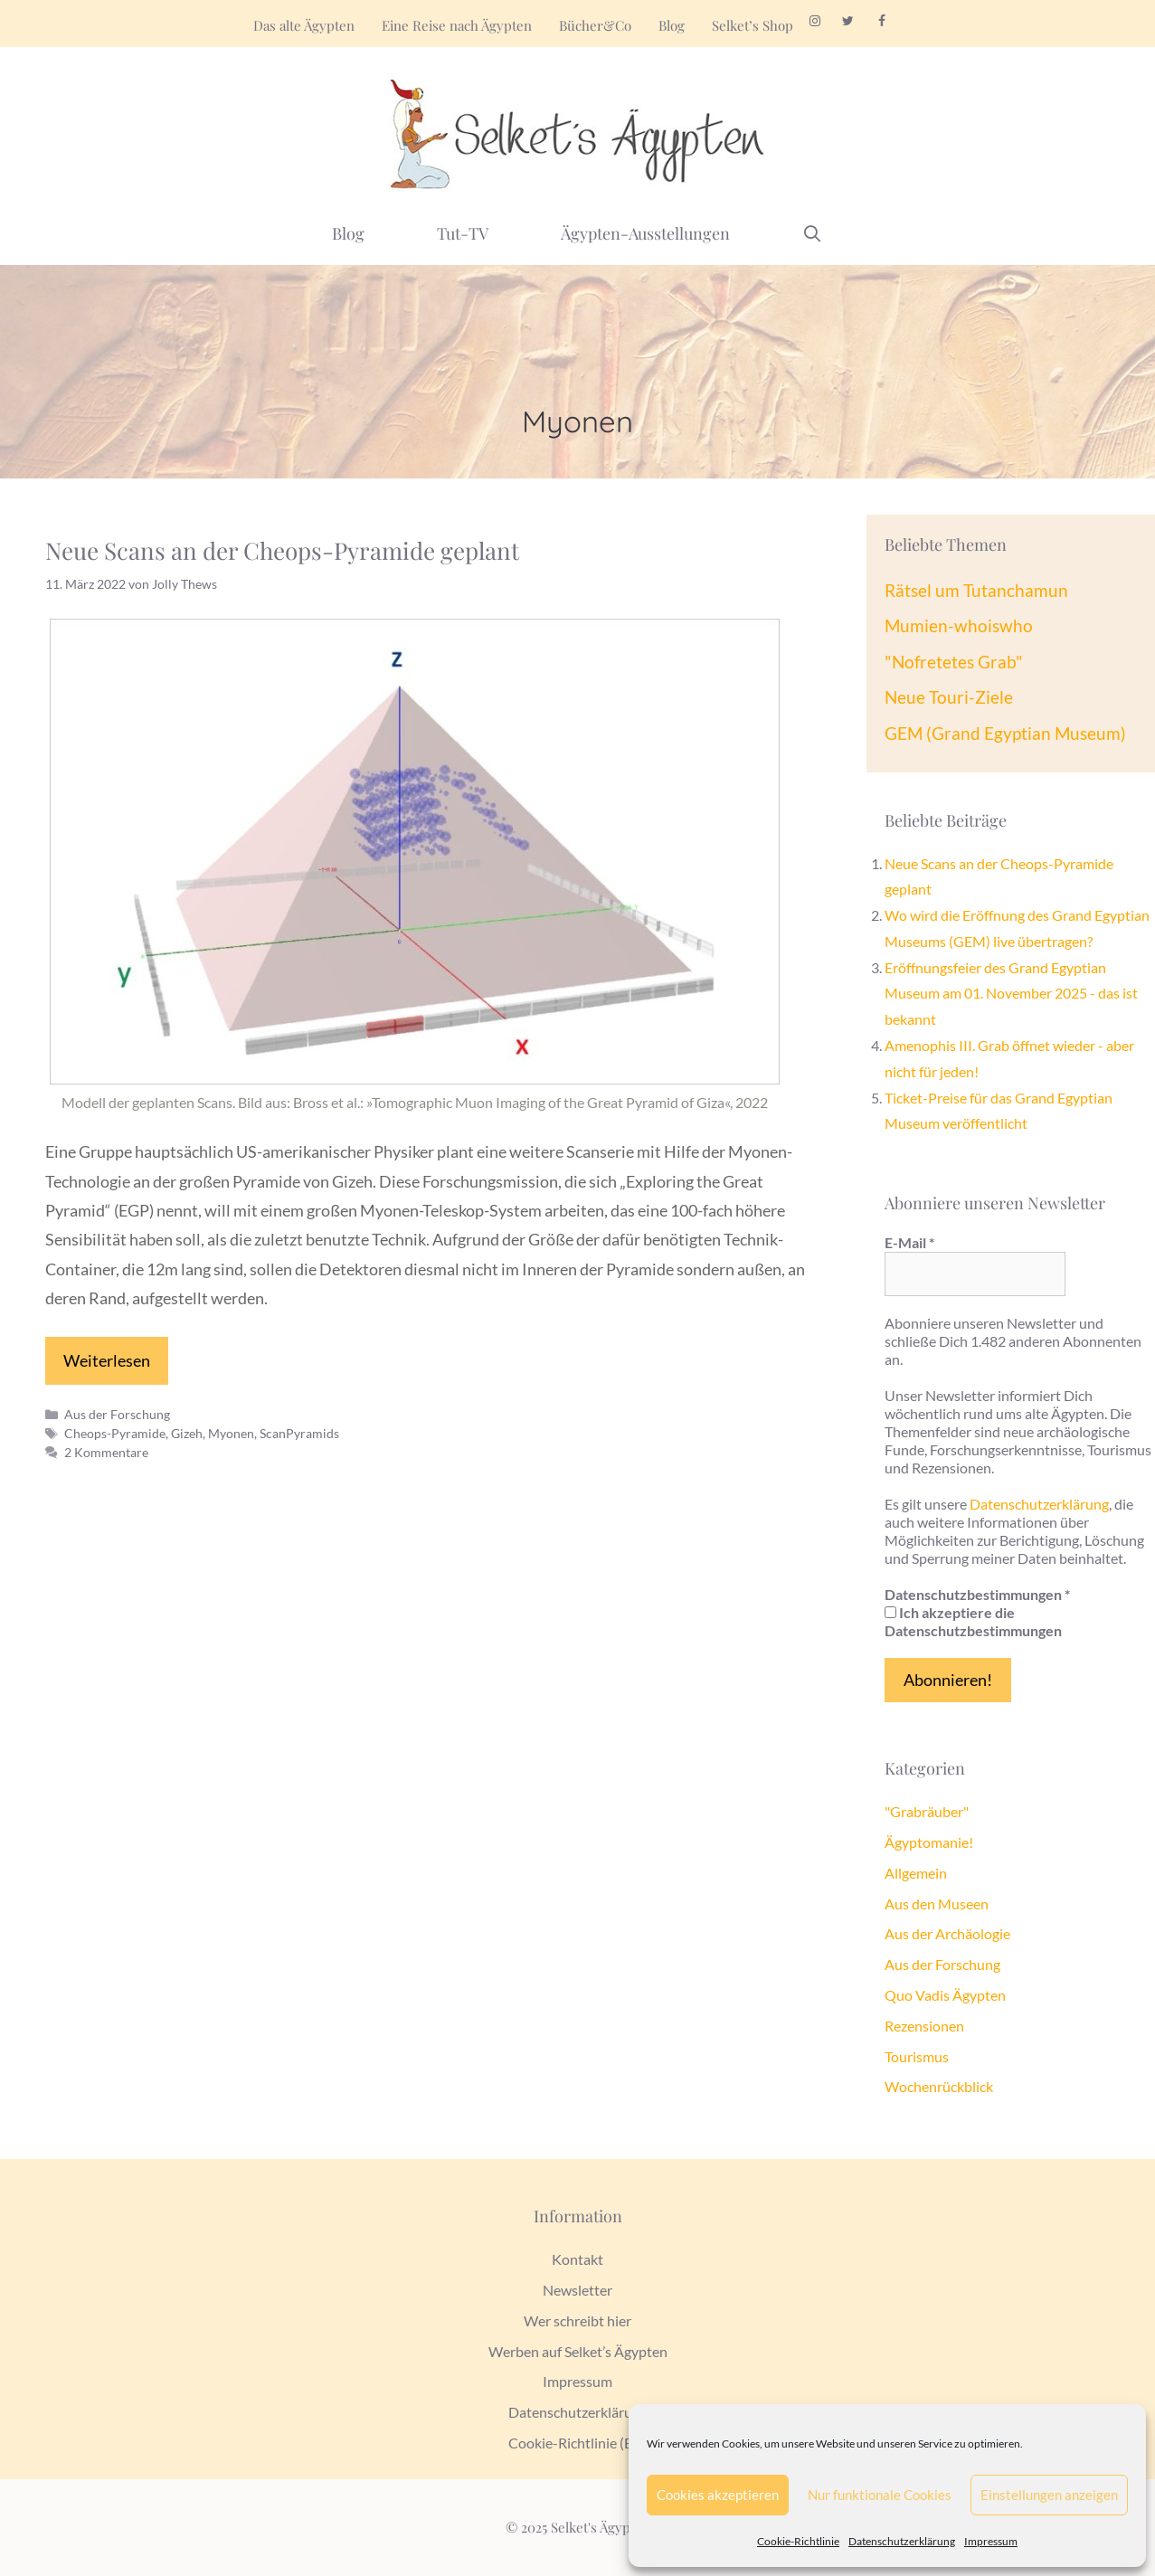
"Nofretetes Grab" (954, 661)
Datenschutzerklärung (901, 2541)
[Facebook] (881, 22)
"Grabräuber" (927, 1811)
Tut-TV (462, 233)
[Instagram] (815, 22)
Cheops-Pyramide (115, 1433)
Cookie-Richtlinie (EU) (578, 2442)
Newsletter (577, 2289)
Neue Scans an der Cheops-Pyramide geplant (282, 550)
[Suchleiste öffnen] (812, 233)
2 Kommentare (106, 1452)
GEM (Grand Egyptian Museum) (1005, 733)
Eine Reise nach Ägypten (457, 25)
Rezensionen (924, 2025)
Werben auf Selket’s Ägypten (577, 2351)
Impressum (991, 2541)
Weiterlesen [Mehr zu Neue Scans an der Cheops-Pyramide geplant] (106, 1360)
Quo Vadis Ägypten (945, 1994)
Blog (671, 25)
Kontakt (577, 2259)
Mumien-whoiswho (959, 625)
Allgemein (916, 1872)
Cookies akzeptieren (718, 2494)
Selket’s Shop (752, 25)
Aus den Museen (937, 1903)
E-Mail (909, 1242)
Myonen (231, 1433)
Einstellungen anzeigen (1049, 2494)
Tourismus (917, 2056)
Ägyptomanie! (929, 1842)
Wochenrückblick (939, 2086)
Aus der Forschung (117, 1414)
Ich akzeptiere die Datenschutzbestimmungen (973, 1621)
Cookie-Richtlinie (798, 2541)
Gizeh (187, 1433)
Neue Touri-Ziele (949, 697)
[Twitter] (849, 22)
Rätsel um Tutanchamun (976, 590)
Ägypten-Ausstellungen (645, 233)
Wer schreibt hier (577, 2320)
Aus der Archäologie (947, 1933)
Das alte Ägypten (304, 25)
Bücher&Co (595, 25)
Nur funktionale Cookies (879, 2494)
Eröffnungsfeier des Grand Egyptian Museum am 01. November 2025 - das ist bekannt (1011, 993)
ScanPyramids (299, 1433)
